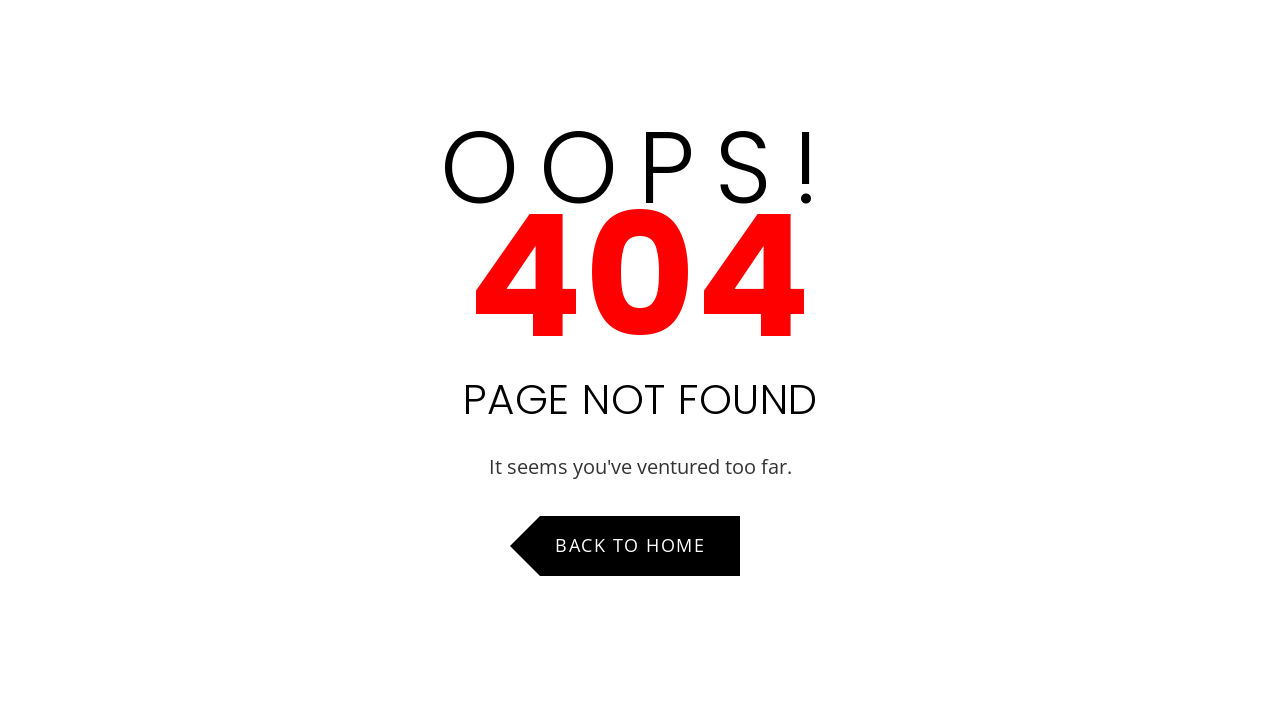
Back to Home (630, 545)
